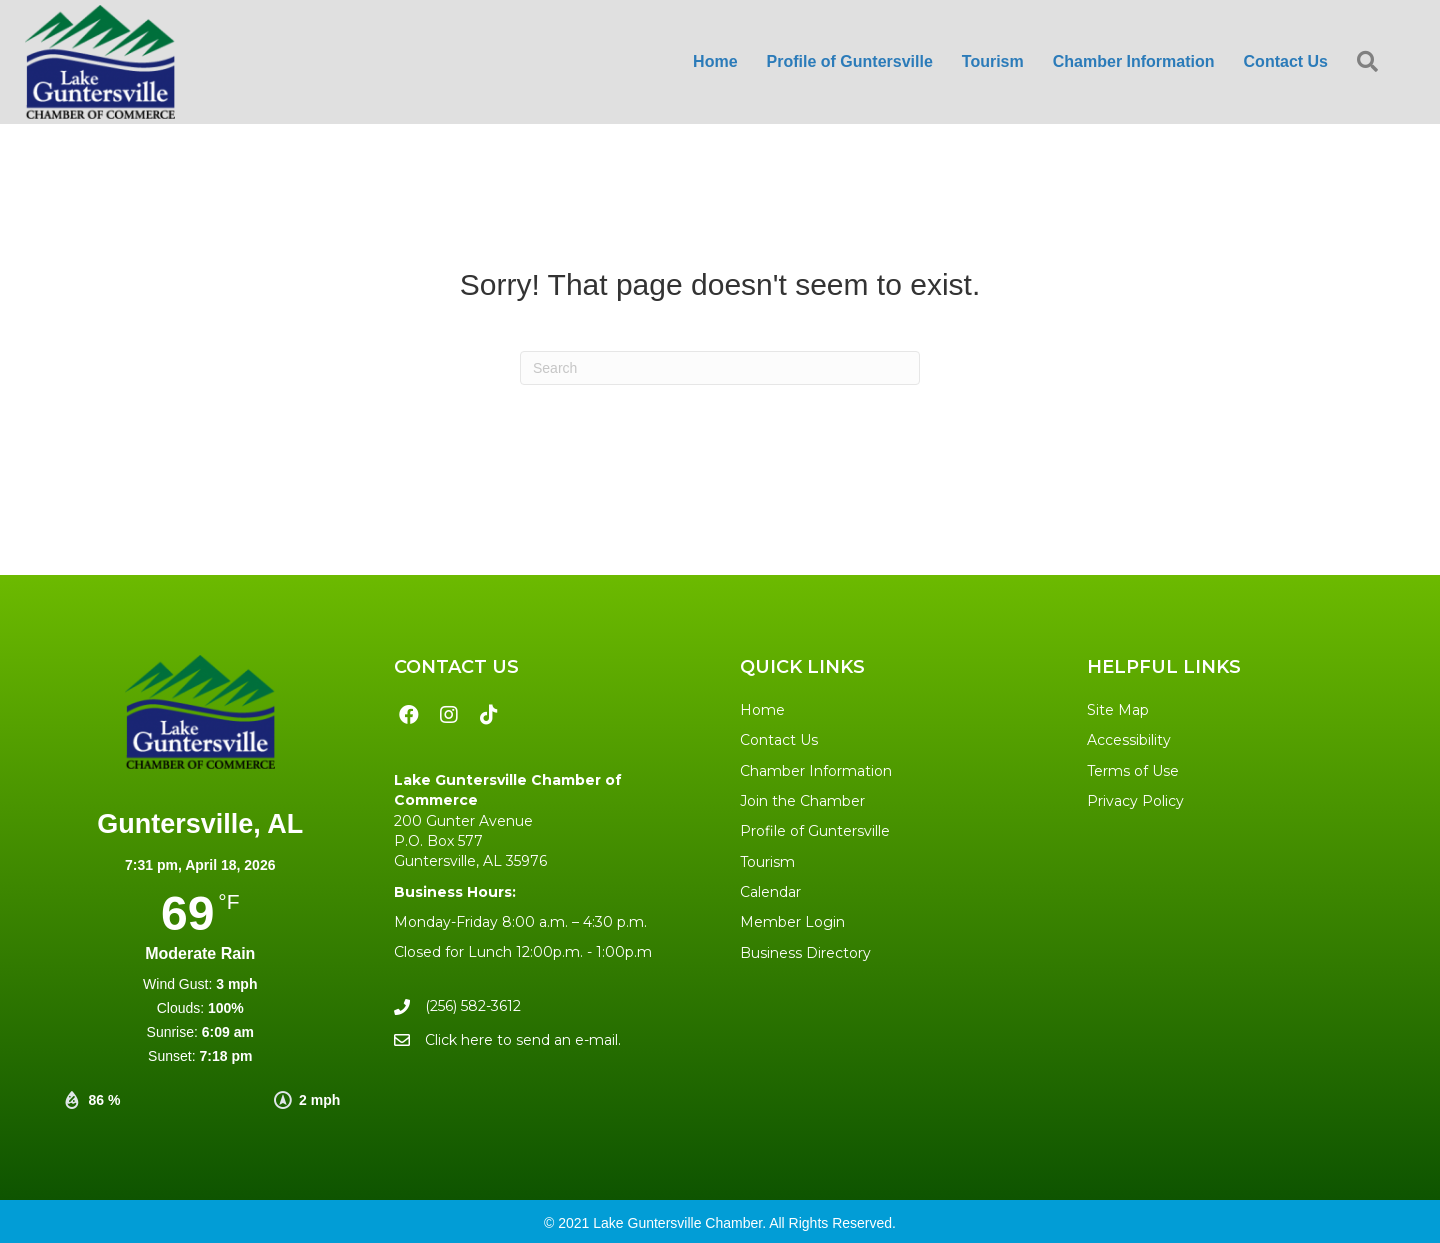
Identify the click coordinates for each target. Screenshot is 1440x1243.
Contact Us (779, 740)
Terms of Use (1133, 771)
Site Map (1118, 710)
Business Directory (805, 953)
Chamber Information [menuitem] (1134, 61)
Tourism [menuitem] (993, 61)
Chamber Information (816, 771)
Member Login (792, 922)
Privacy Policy (1135, 801)
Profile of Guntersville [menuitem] (850, 61)
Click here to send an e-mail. (523, 1040)
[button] (1371, 62)
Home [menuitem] (715, 61)
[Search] (720, 368)
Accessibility (1129, 740)
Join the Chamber (802, 801)
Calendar (770, 892)
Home (762, 710)
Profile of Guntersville (815, 831)
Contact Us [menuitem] (1286, 61)
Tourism (767, 862)
